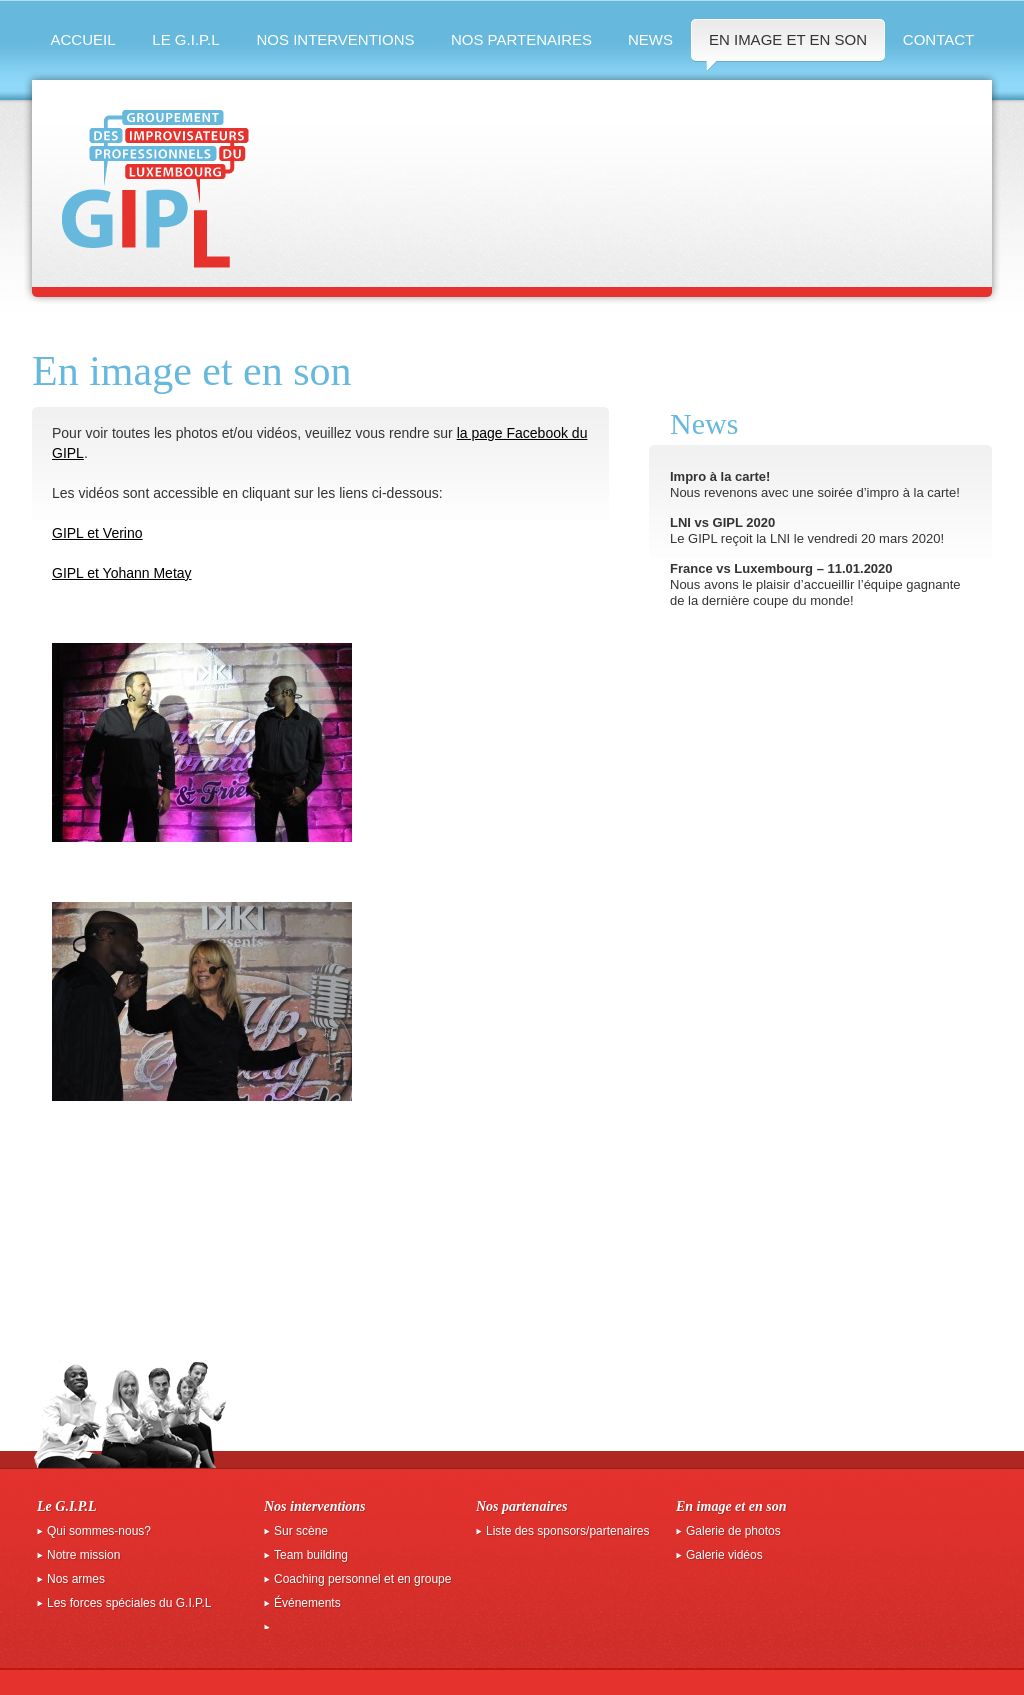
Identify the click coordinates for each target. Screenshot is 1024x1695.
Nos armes (76, 1579)
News (650, 39)
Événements (307, 1603)
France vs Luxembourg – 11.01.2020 (781, 568)
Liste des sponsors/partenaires (567, 1531)
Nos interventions (335, 39)
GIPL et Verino (97, 533)
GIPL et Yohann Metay (122, 573)
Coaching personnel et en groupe (362, 1579)
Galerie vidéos (724, 1555)
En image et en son (788, 39)
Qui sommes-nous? (99, 1531)
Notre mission (83, 1555)
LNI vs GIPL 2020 (722, 522)
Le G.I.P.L (185, 39)
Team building (311, 1555)
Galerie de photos (733, 1531)
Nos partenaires (521, 39)
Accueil (82, 39)
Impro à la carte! (720, 476)
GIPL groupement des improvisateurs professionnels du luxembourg (155, 189)
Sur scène (301, 1531)
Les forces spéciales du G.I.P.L (129, 1603)
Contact (938, 39)
